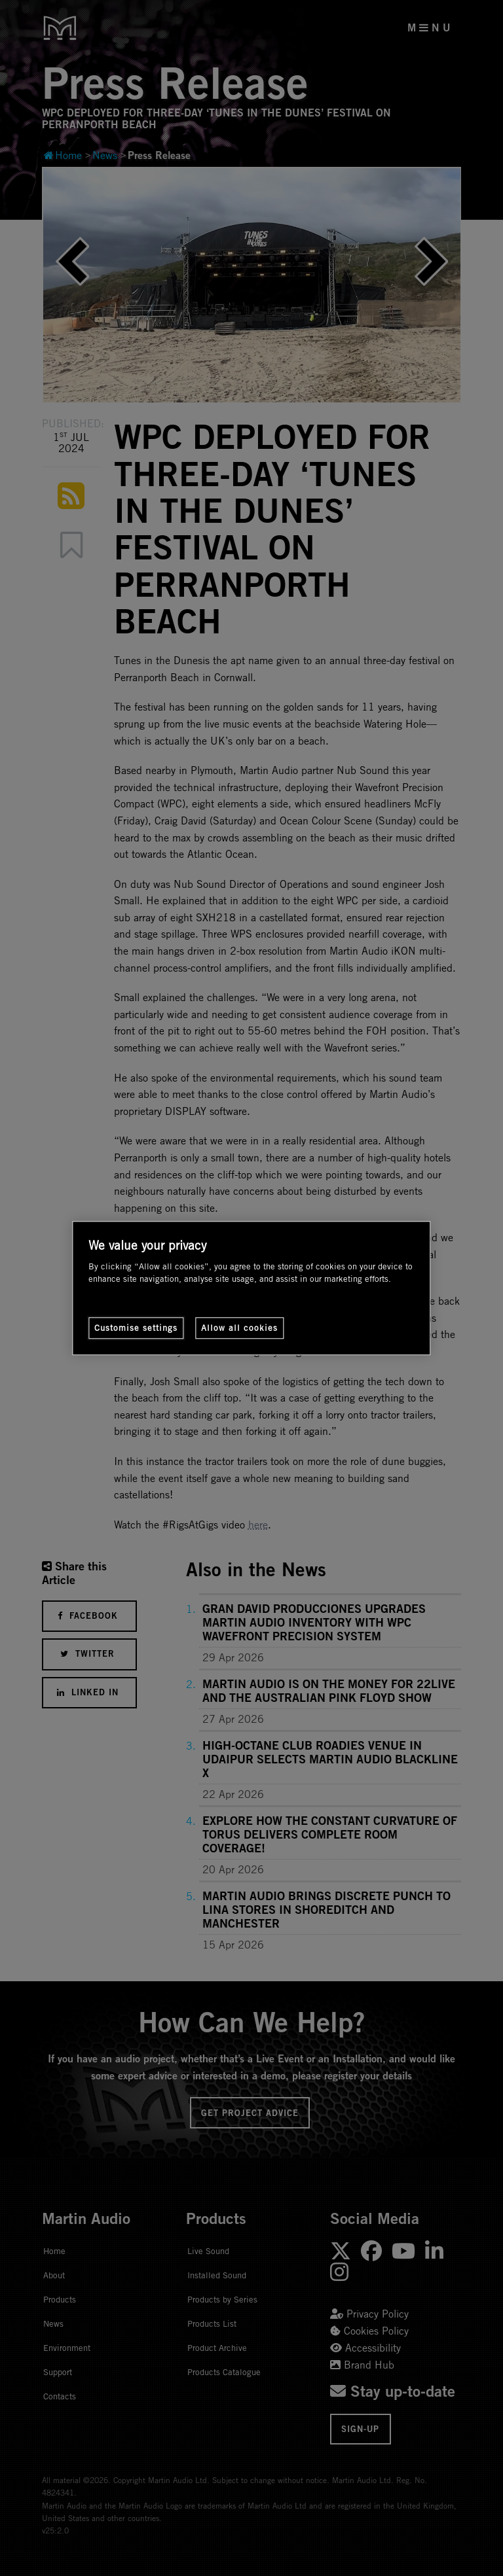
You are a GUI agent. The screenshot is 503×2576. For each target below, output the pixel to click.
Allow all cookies (239, 1327)
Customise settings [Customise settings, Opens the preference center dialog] (135, 1327)
